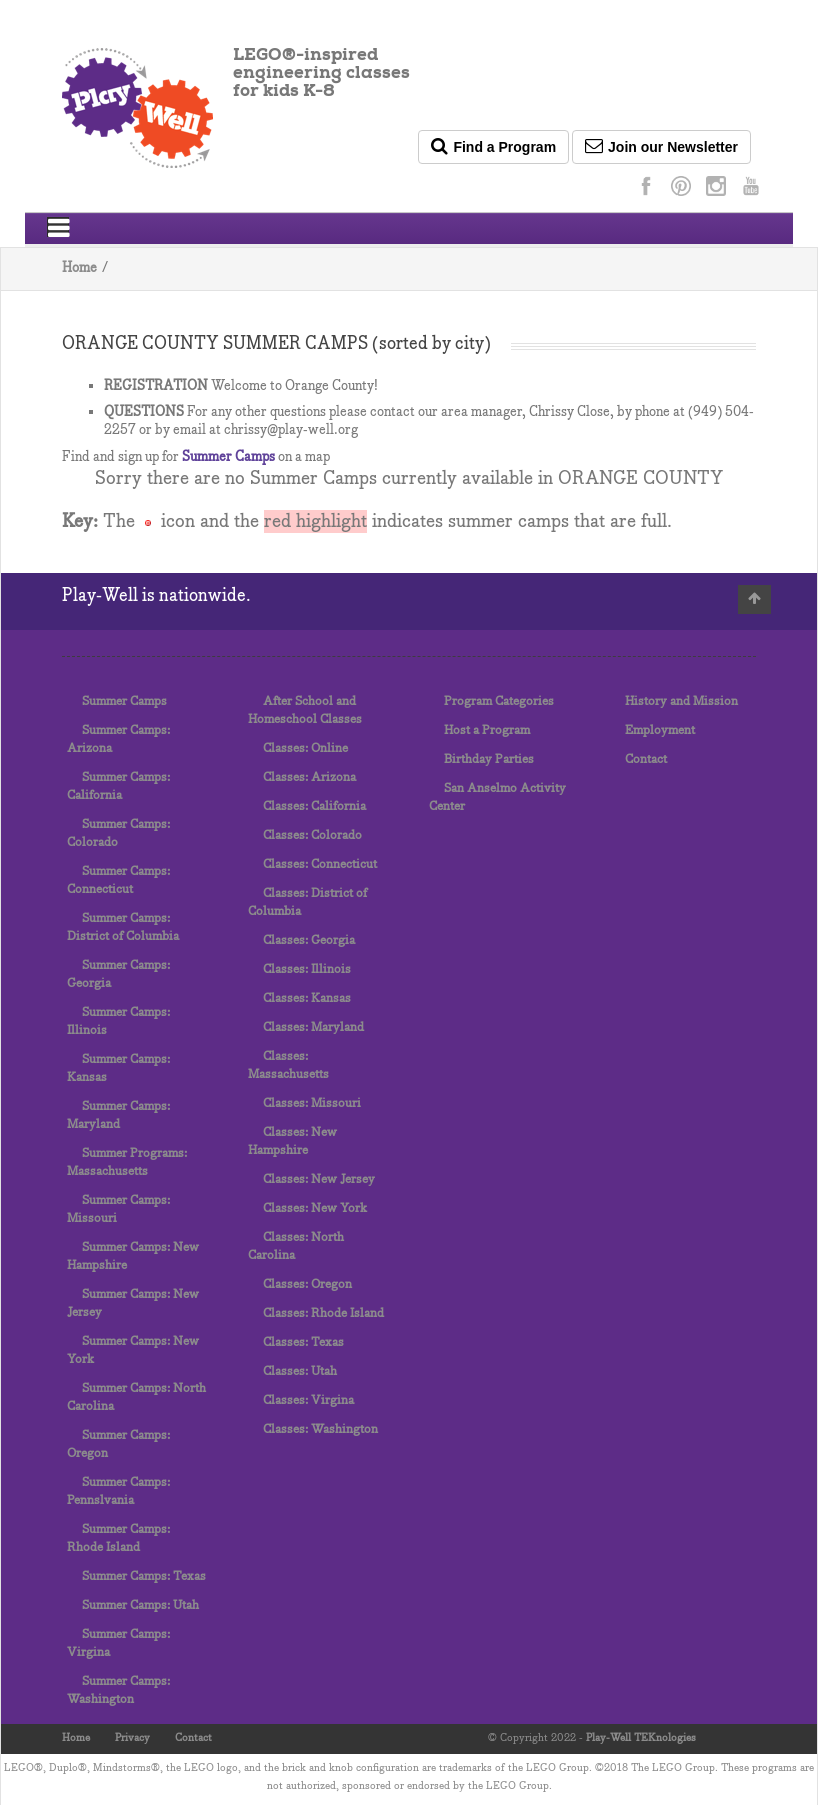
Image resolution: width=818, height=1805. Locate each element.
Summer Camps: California (118, 786)
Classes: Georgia (309, 940)
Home (79, 268)
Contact (646, 759)
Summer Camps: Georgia (118, 974)
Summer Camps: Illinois (118, 1021)
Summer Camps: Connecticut (118, 880)
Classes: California (314, 806)
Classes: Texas (303, 1342)
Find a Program (493, 146)
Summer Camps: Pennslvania (118, 1491)
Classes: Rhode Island (323, 1313)
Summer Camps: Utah (140, 1605)
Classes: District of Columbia (307, 902)
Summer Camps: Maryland (118, 1115)
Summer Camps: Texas (144, 1576)
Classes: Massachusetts (288, 1065)
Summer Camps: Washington (118, 1690)
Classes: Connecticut (320, 864)
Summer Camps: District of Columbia (123, 927)
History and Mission (681, 701)
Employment (660, 730)
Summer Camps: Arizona (118, 739)
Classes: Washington (320, 1429)
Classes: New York (315, 1208)
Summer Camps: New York (133, 1350)
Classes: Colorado (312, 835)
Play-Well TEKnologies (641, 1738)
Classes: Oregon (307, 1284)
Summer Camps (228, 457)
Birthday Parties (489, 759)
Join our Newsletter (661, 146)
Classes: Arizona (309, 777)
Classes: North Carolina (296, 1246)
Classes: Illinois (307, 969)
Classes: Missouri (312, 1103)
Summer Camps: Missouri (118, 1209)
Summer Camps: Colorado (118, 833)
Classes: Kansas (307, 998)
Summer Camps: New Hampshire (133, 1256)
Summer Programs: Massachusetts (127, 1162)
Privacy (132, 1738)
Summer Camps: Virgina (118, 1643)
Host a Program (487, 730)
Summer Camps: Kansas (118, 1068)
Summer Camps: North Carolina (136, 1397)
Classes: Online (305, 748)
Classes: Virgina (308, 1400)
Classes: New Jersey (319, 1179)
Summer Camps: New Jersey (133, 1303)
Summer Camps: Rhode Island (118, 1538)
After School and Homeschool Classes (305, 710)
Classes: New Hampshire (292, 1141)
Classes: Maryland (313, 1027)
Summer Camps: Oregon (118, 1444)
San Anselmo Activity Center (497, 797)
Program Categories (499, 701)
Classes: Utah (300, 1371)
